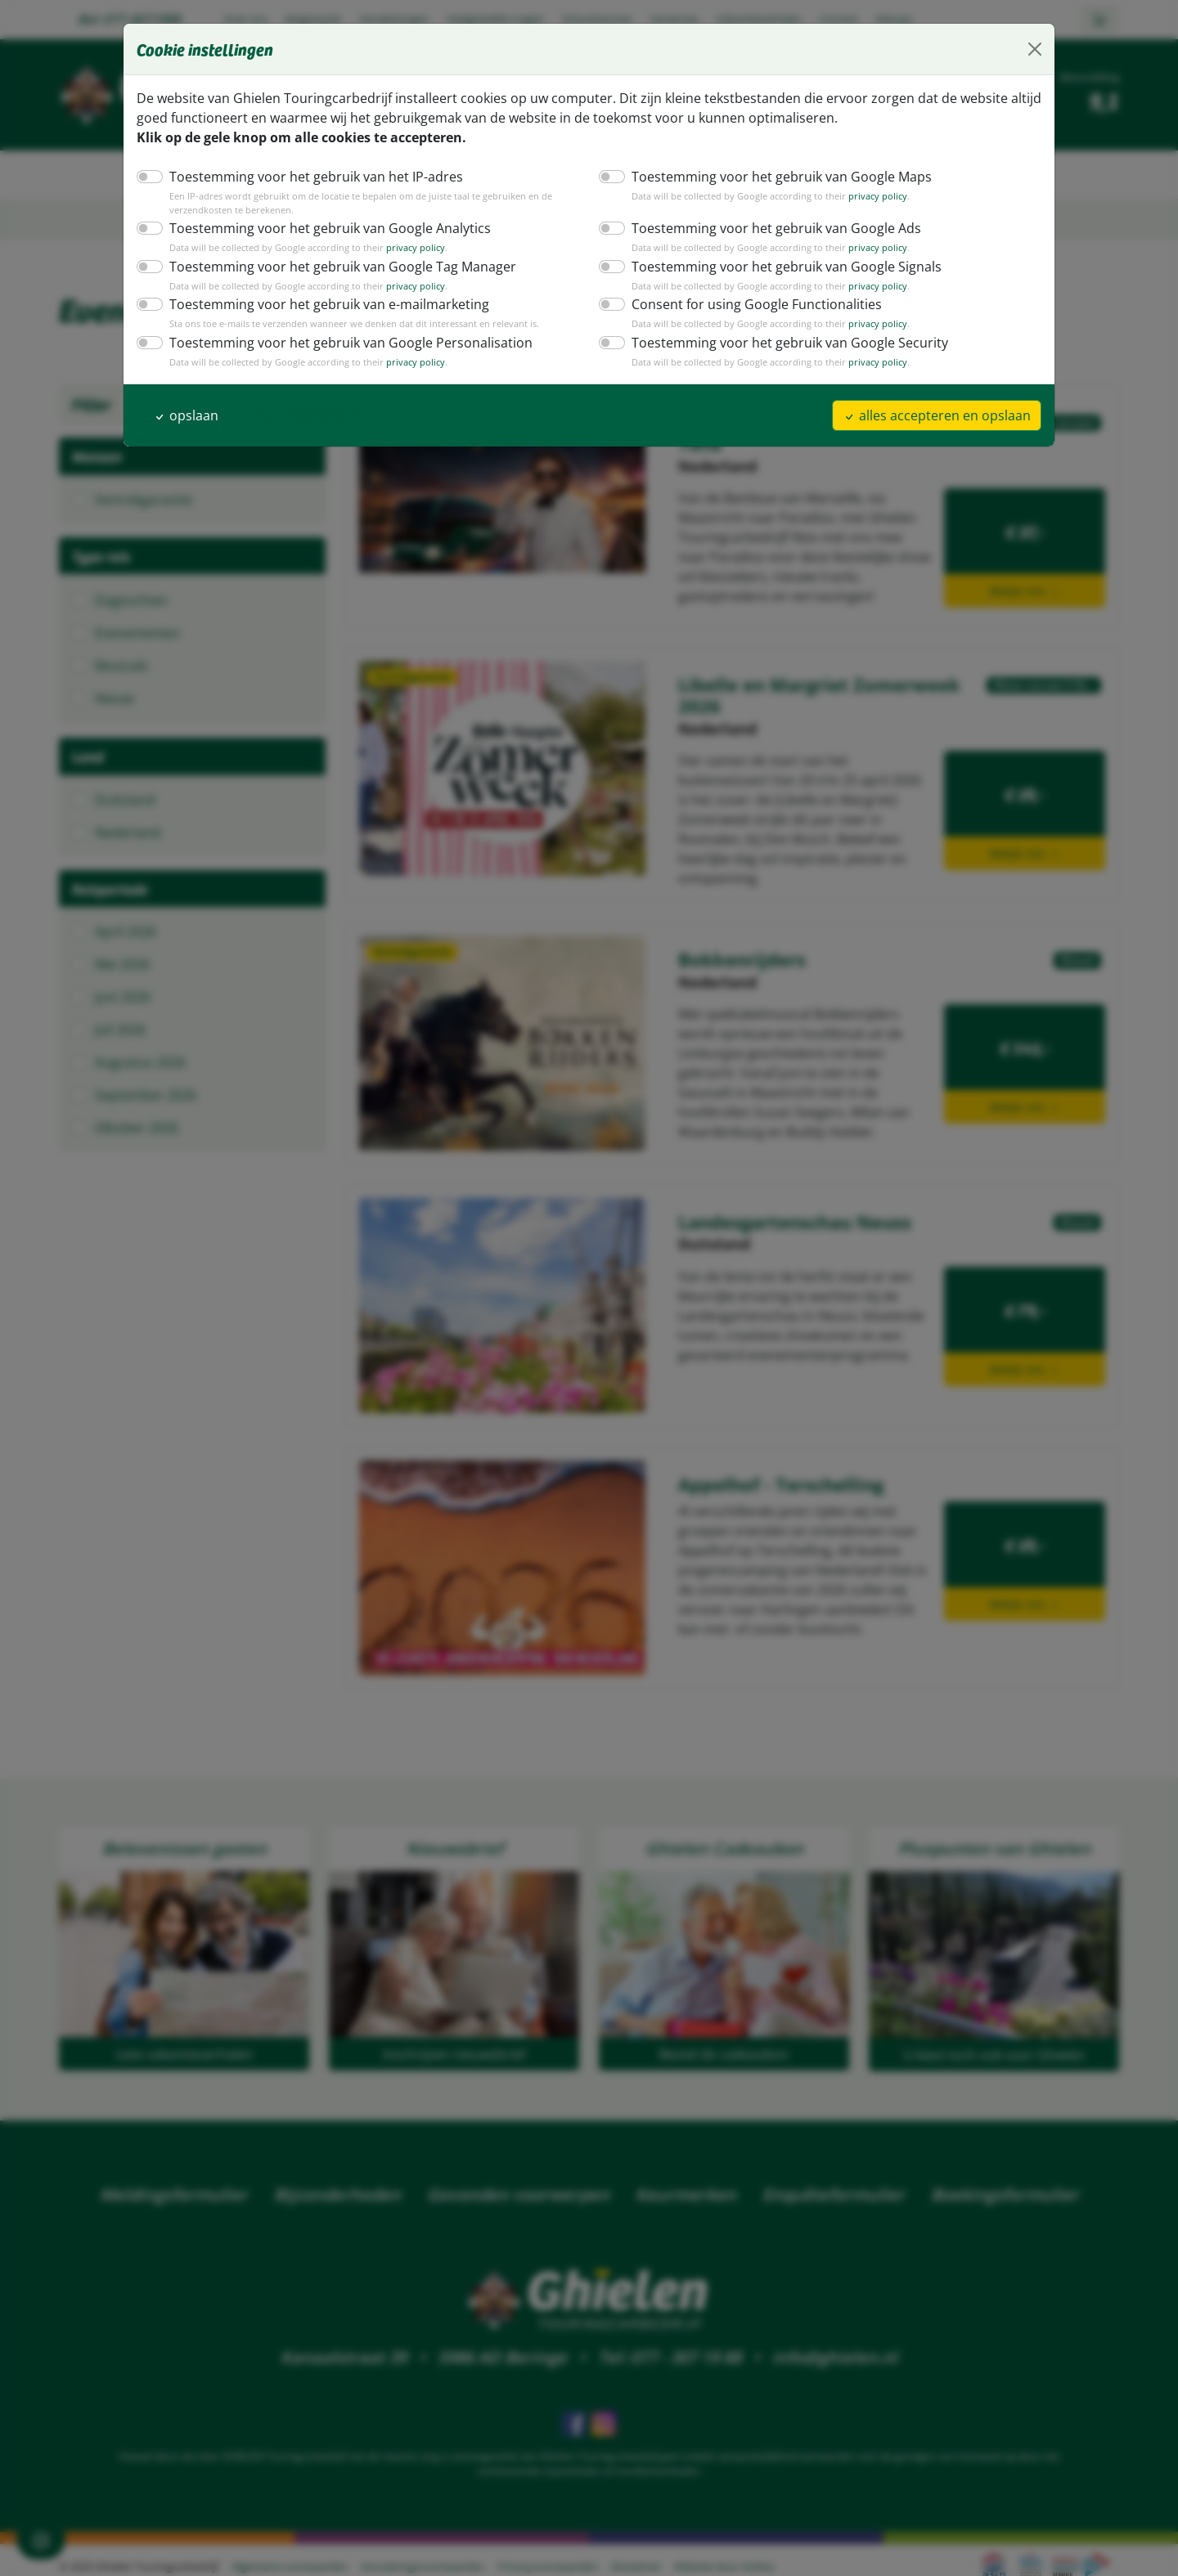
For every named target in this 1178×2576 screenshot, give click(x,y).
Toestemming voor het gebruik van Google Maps (772, 176)
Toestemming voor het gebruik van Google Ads (767, 228)
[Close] (1035, 49)
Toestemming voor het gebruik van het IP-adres (306, 176)
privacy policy (860, 196)
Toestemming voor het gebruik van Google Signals (778, 266)
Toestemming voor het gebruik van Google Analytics (319, 228)
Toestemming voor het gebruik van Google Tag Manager (332, 266)
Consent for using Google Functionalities (749, 304)
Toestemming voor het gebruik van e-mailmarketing (317, 304)
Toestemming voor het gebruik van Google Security (780, 342)
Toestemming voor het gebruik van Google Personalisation (338, 342)
